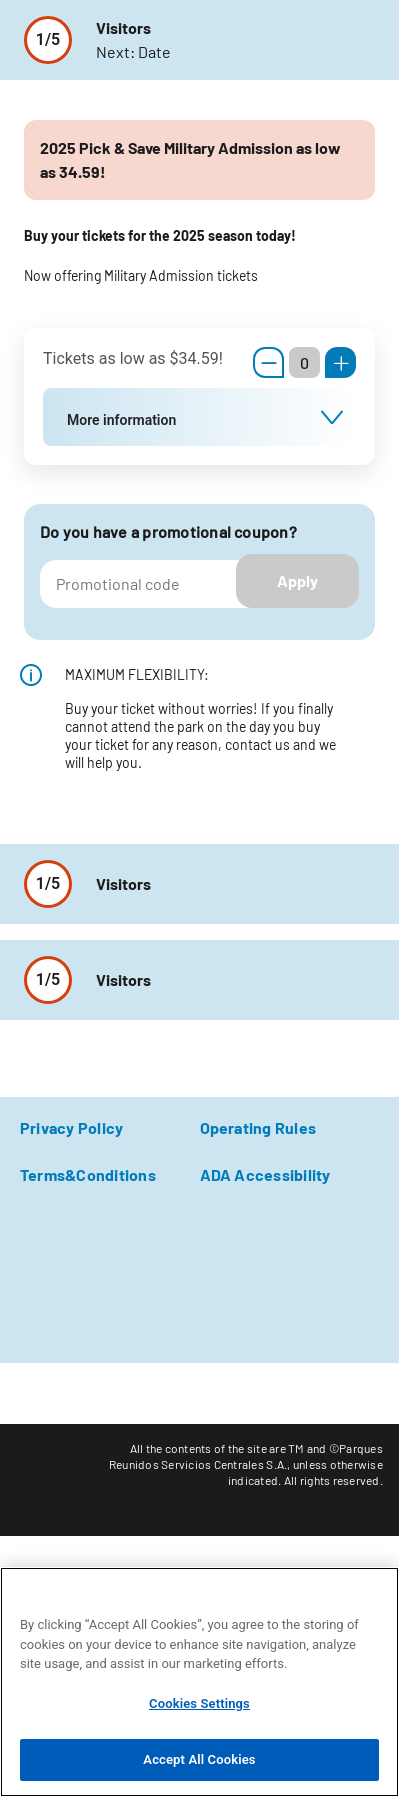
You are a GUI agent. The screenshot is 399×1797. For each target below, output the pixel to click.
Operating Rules (258, 1127)
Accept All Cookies (199, 1759)
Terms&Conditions (88, 1174)
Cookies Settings (199, 1703)
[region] (199, 1682)
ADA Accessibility (265, 1174)
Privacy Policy (71, 1127)
